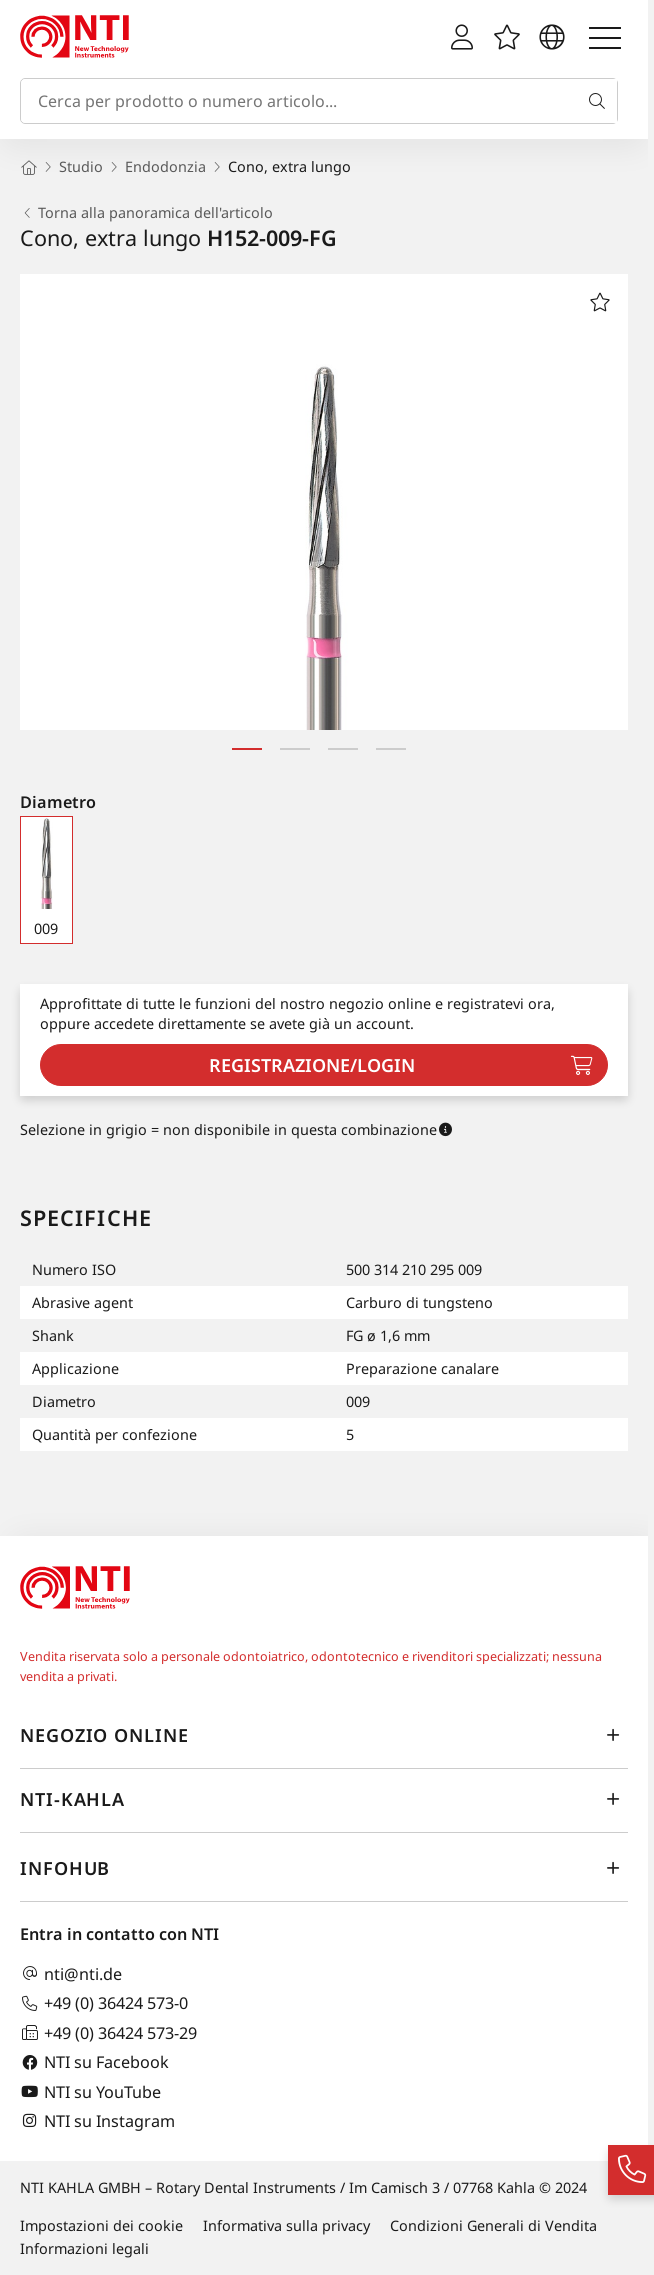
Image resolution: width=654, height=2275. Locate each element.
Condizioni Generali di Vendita (493, 2225)
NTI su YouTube (90, 2091)
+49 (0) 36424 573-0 (104, 2003)
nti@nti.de (71, 1973)
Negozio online (324, 1735)
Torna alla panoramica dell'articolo (146, 213)
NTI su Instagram (97, 2120)
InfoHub (324, 1868)
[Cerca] (601, 101)
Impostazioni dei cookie (101, 2225)
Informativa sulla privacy (286, 2225)
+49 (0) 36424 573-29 (108, 2032)
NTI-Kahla (324, 1799)
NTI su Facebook (94, 2062)
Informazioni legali (84, 2248)
